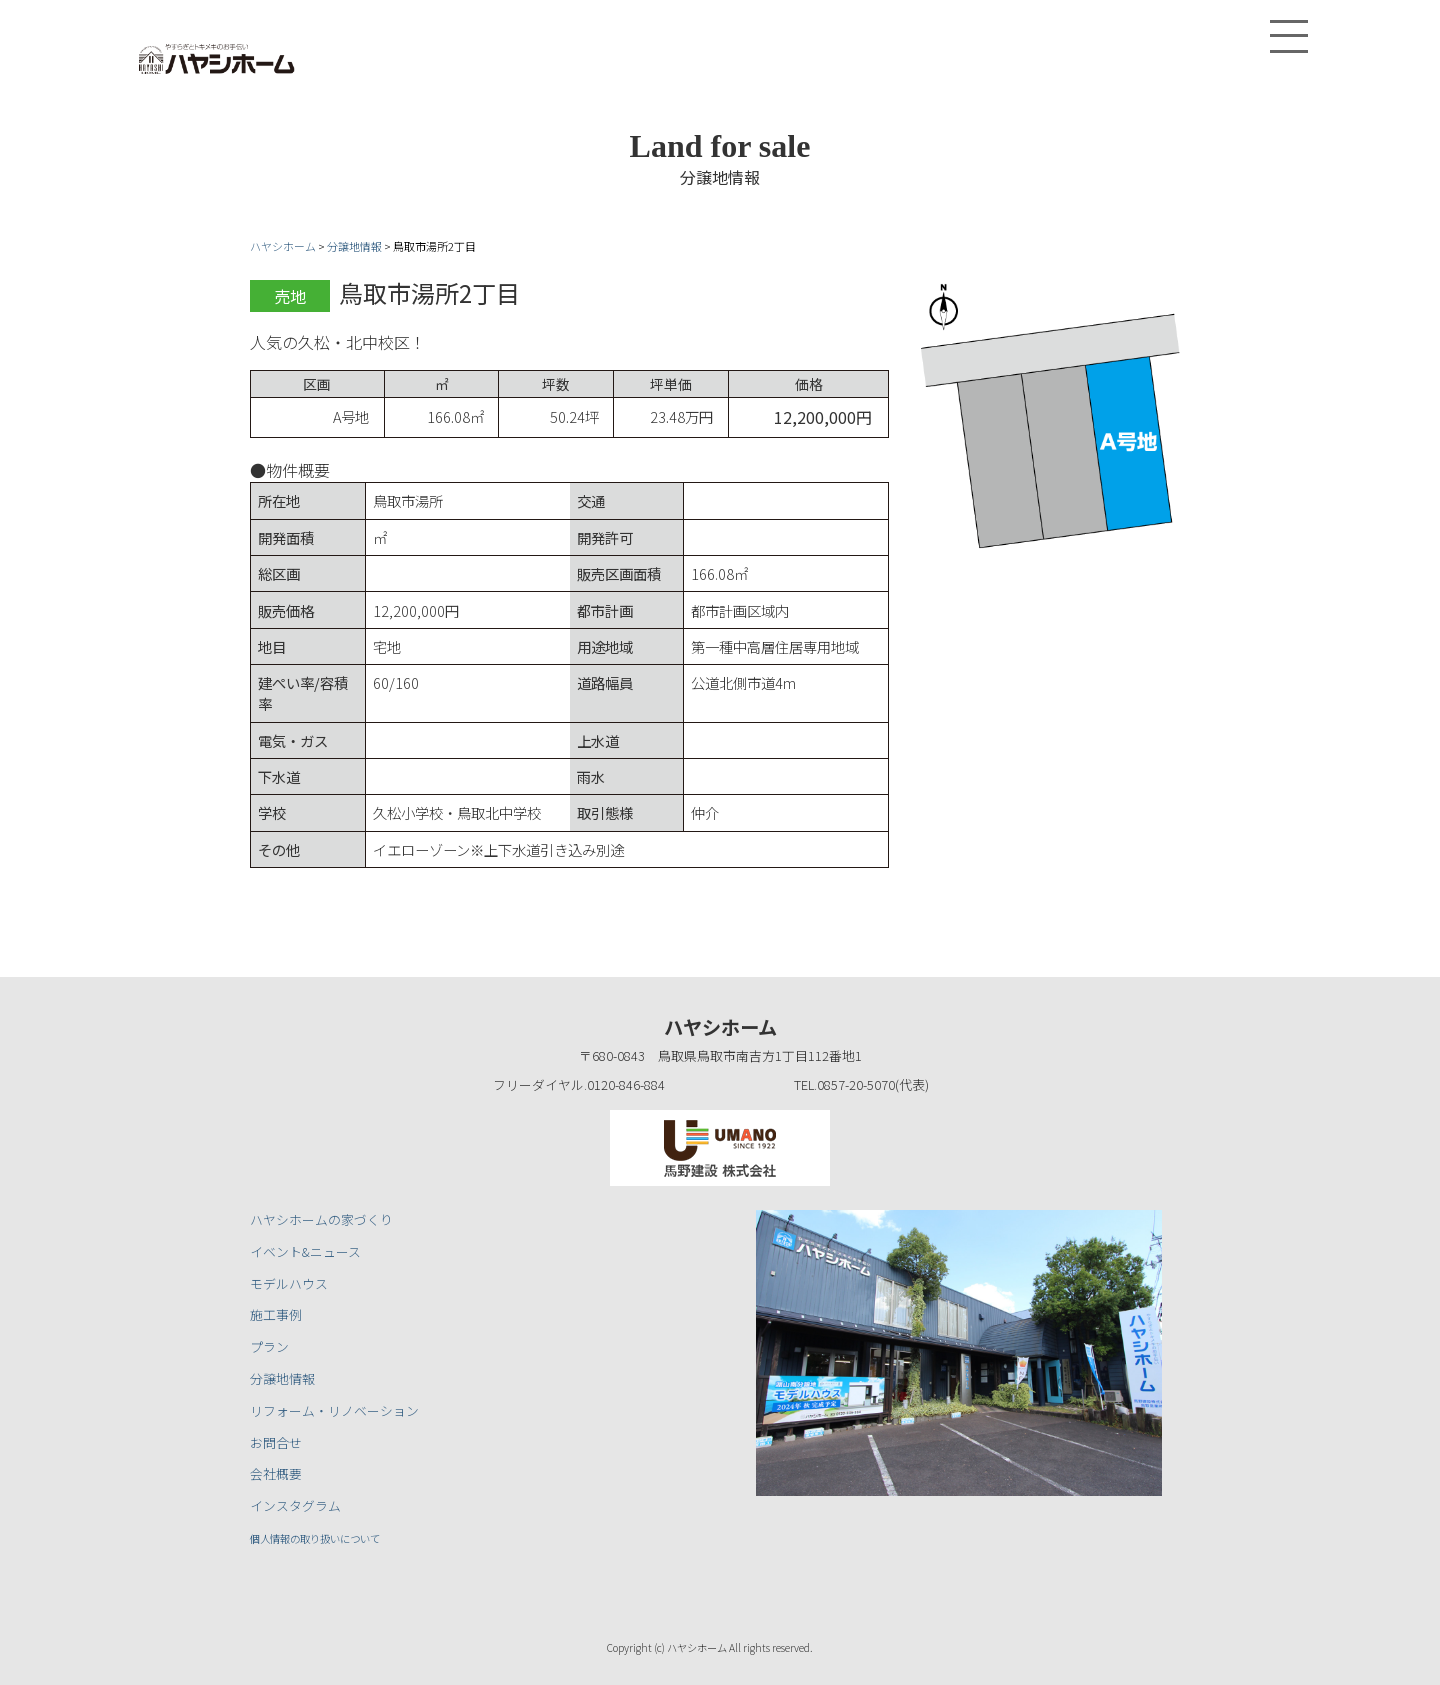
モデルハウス (289, 1283)
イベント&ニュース (305, 1251)
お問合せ (276, 1442)
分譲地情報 (282, 1378)
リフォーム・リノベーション (334, 1410)
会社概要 (276, 1473)
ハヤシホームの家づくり (321, 1219)
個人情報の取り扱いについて (334, 1537)
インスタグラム (295, 1505)
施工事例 (276, 1314)
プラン (269, 1346)
